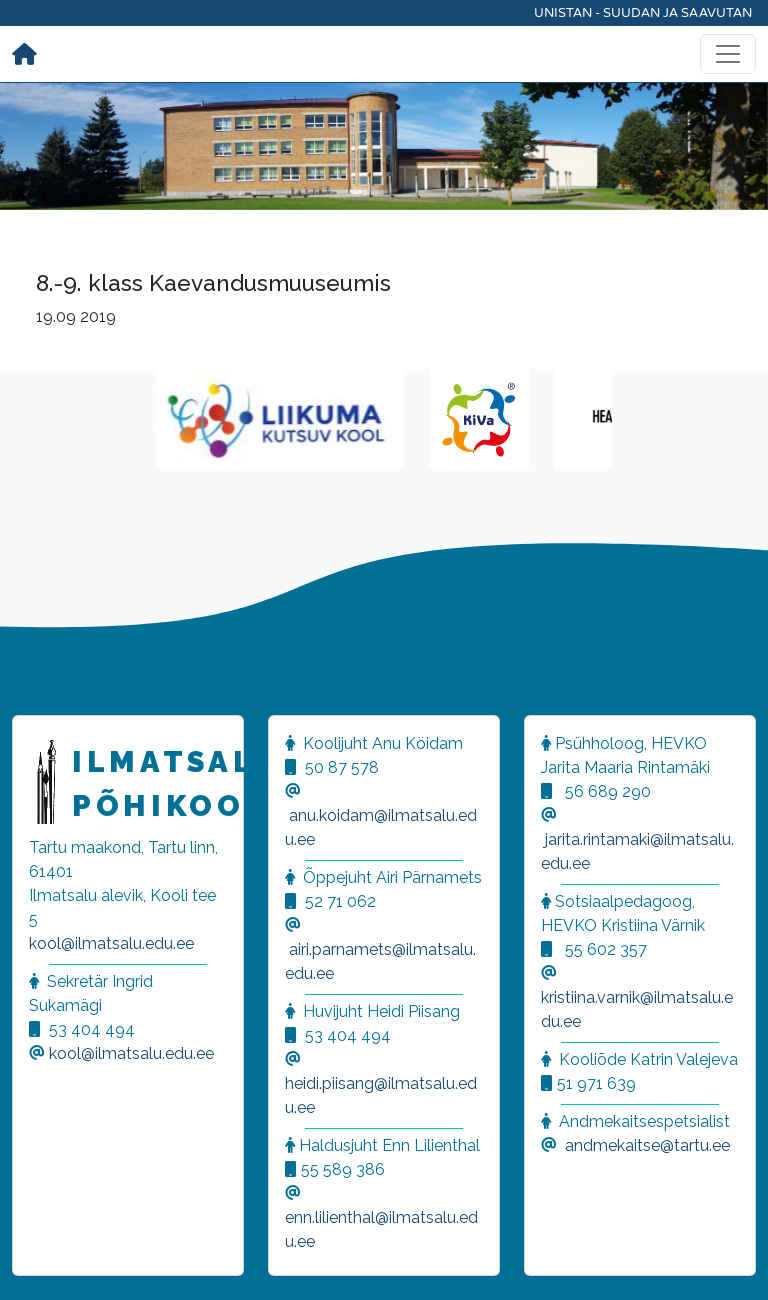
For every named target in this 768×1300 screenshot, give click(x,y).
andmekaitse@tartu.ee (647, 1145)
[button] (40, 1260)
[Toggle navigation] (728, 54)
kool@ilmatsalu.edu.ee (111, 943)
